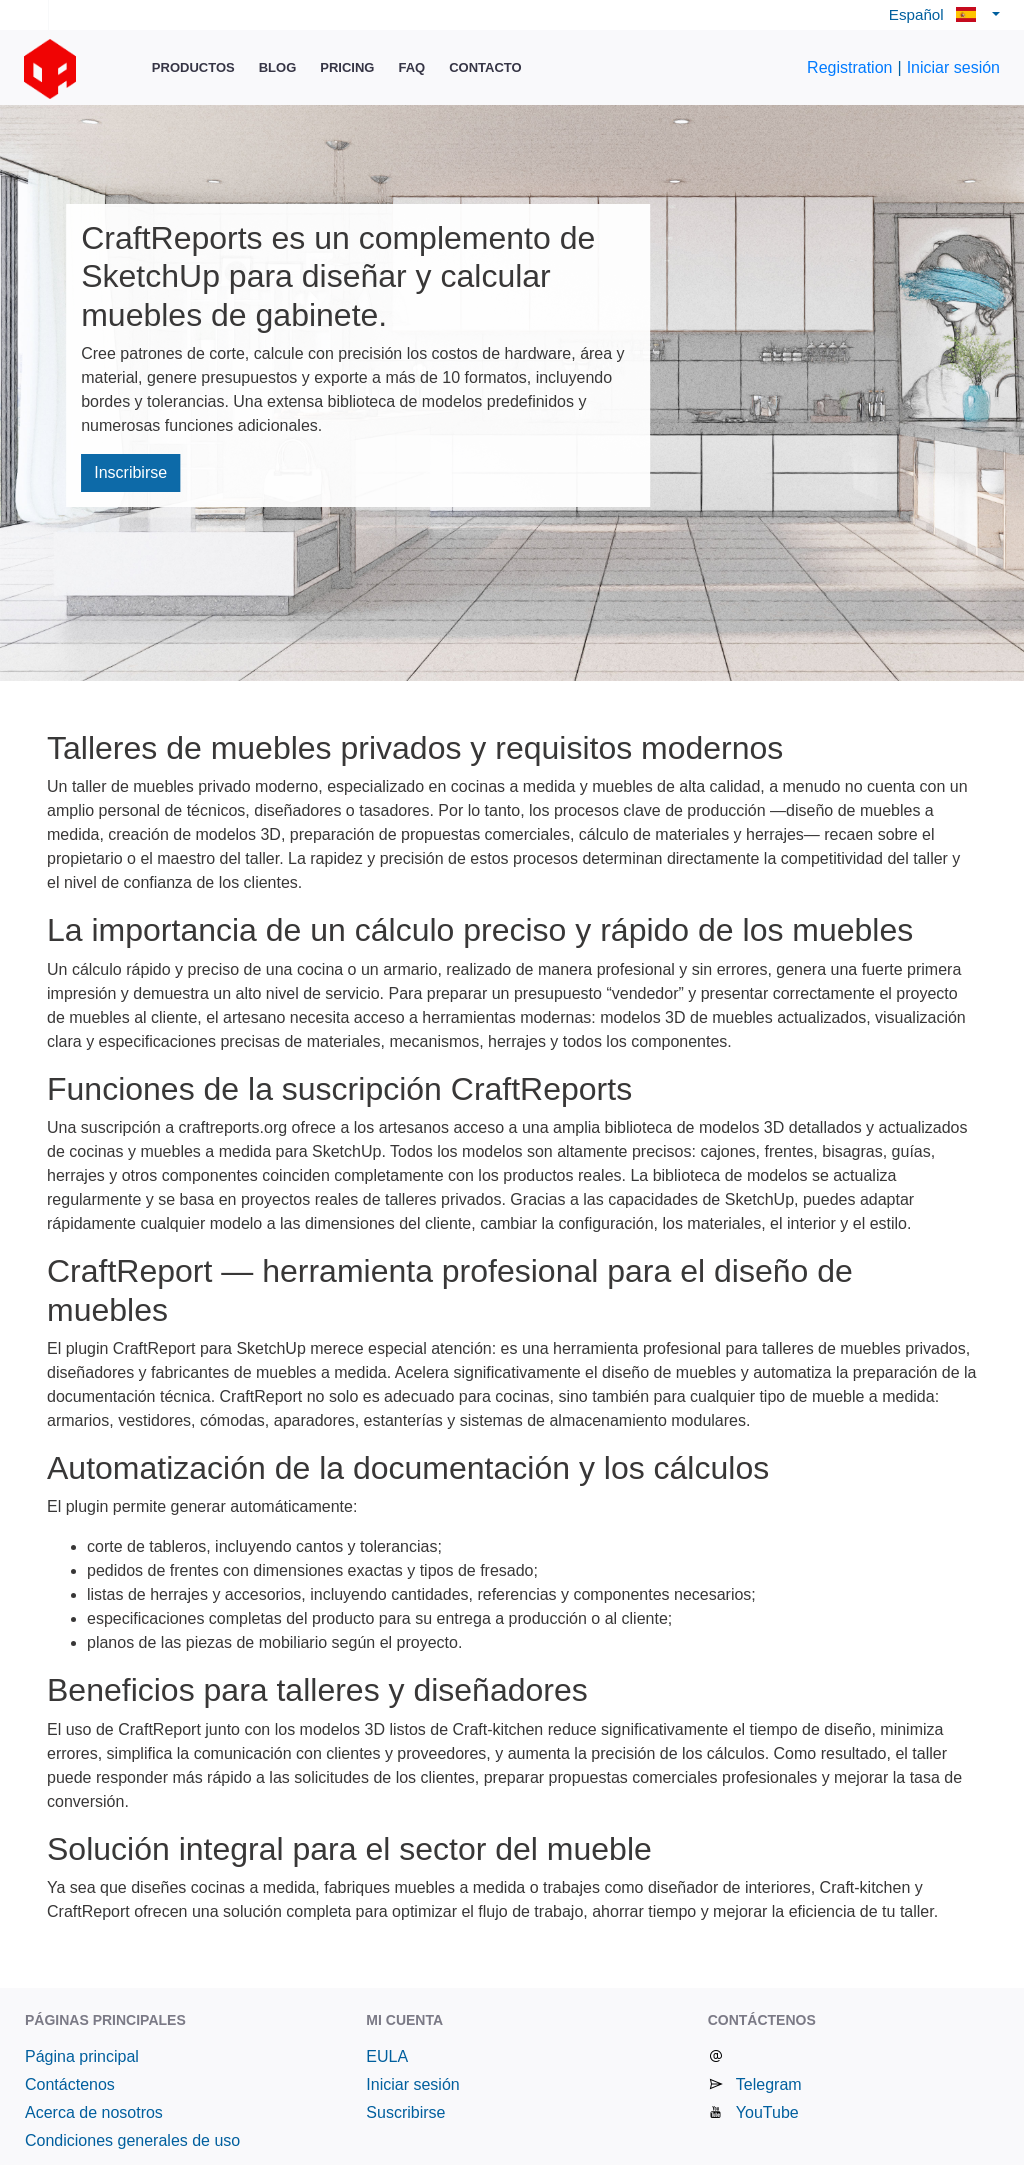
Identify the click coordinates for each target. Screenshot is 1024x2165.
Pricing (347, 67)
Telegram (769, 2084)
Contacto (485, 67)
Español (938, 14)
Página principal (82, 2056)
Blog (278, 67)
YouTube (767, 2112)
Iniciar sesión (953, 67)
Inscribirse (130, 472)
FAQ (411, 67)
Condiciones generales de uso (132, 2140)
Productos (193, 67)
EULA (387, 2056)
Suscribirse (405, 2112)
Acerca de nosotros (94, 2112)
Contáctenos (70, 2084)
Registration (849, 67)
